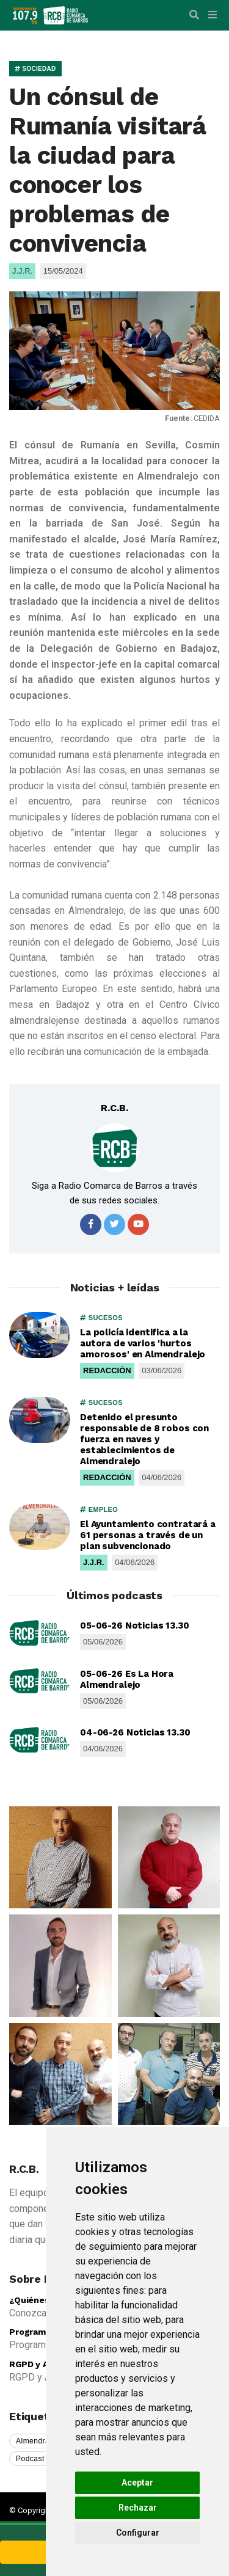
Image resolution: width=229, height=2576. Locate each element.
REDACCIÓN (107, 1370)
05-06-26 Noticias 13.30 (134, 1625)
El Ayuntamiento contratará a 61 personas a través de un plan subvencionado (148, 1535)
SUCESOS (101, 1317)
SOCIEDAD (35, 68)
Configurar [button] (137, 2533)
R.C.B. (114, 1108)
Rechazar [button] (137, 2507)
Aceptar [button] (137, 2482)
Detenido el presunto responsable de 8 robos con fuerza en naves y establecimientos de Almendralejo (144, 1439)
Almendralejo (39, 2441)
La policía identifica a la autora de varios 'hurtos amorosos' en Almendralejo (142, 1343)
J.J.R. (93, 1562)
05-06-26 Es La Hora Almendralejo (126, 1679)
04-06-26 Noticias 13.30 (135, 1732)
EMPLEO (99, 1509)
